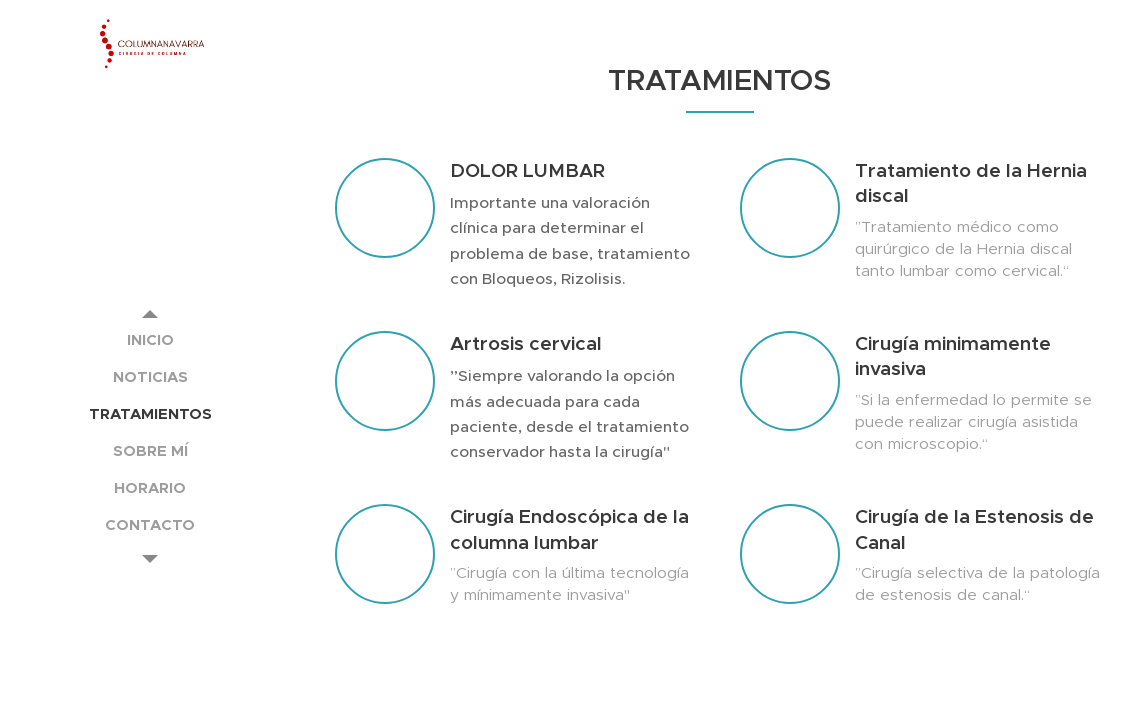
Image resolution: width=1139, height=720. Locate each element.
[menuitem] (150, 339)
